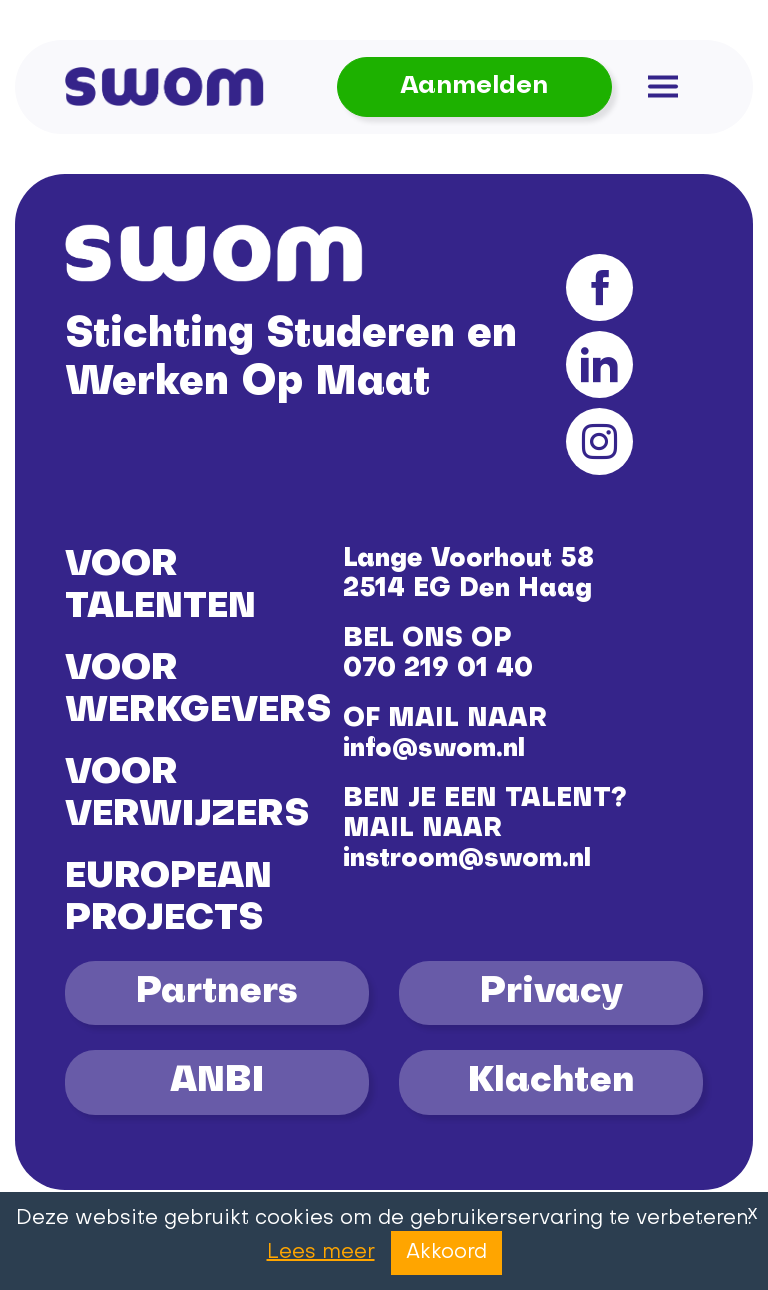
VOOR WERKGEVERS (198, 691)
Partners (217, 993)
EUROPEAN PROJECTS (168, 899)
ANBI (217, 1082)
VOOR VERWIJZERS (187, 795)
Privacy (551, 993)
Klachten (551, 1082)
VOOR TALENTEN (160, 587)
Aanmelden (474, 86)
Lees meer (321, 1253)
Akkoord (446, 1253)
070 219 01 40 (438, 669)
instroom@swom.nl (467, 859)
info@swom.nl (434, 749)
